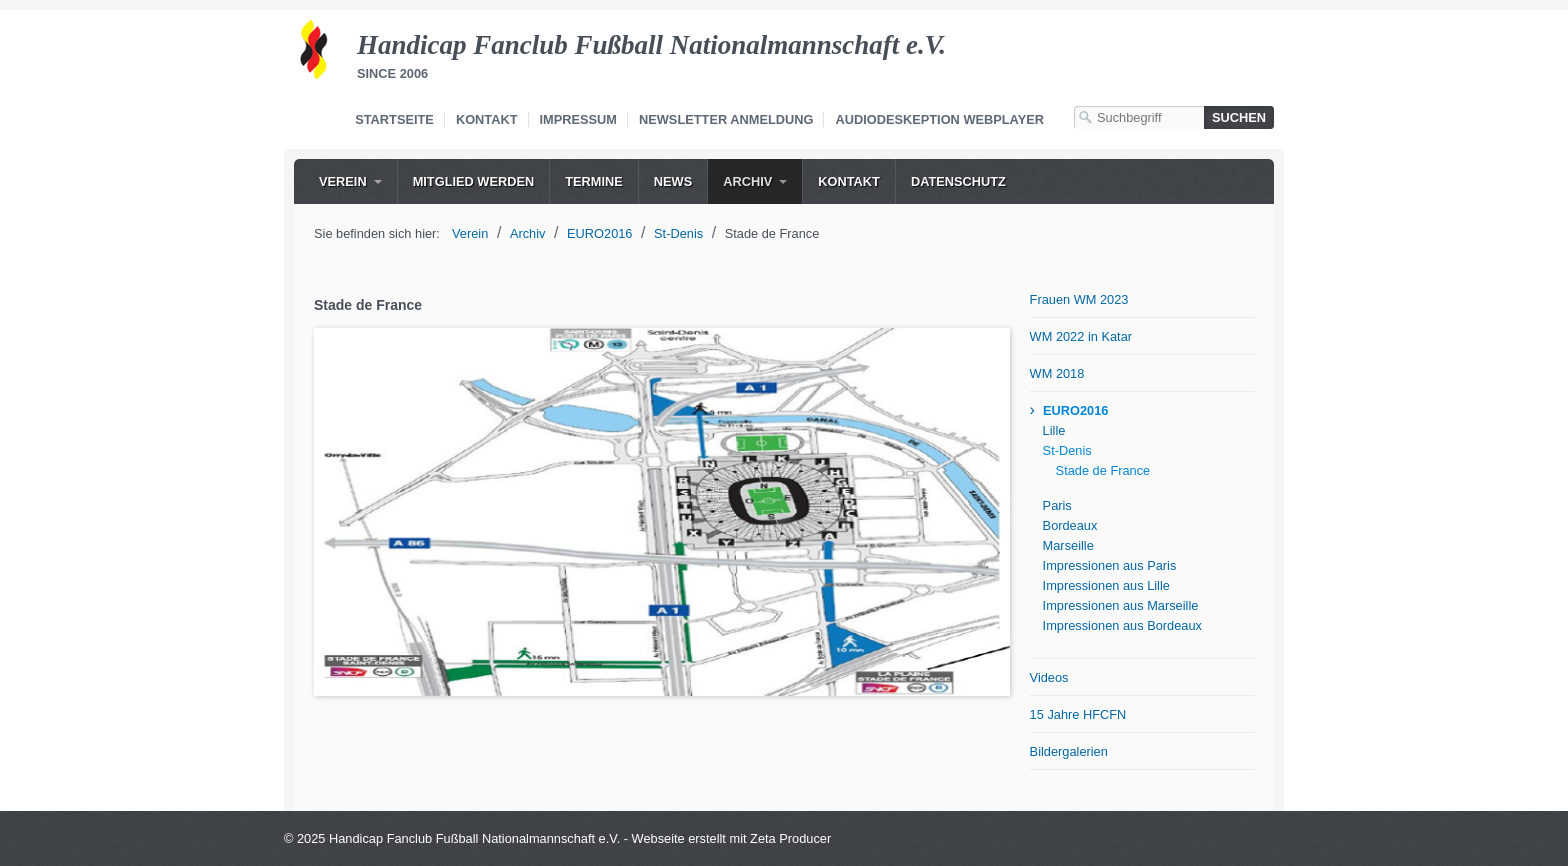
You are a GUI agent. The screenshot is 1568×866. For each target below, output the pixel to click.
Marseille (1068, 545)
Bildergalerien (1069, 751)
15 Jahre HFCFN (1078, 714)
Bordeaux (1070, 525)
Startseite (394, 119)
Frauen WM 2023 (1079, 299)
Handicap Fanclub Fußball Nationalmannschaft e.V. (651, 45)
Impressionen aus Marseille (1121, 605)
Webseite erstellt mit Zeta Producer (732, 838)
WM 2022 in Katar (1081, 336)
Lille (1054, 430)
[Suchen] (1239, 117)
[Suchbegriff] (1139, 117)
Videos (1049, 677)
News (673, 181)
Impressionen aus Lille (1106, 585)
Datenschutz (958, 181)
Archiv (747, 181)
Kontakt (487, 119)
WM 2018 (1057, 373)
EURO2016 (1075, 410)
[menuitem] (350, 181)
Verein (343, 181)
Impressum (579, 119)
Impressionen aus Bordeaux (1122, 625)
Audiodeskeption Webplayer (939, 119)
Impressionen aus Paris (1110, 565)
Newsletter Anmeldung (726, 119)
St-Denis (1067, 450)
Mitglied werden (474, 181)
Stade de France (1103, 470)
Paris (1057, 505)
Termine (594, 181)
